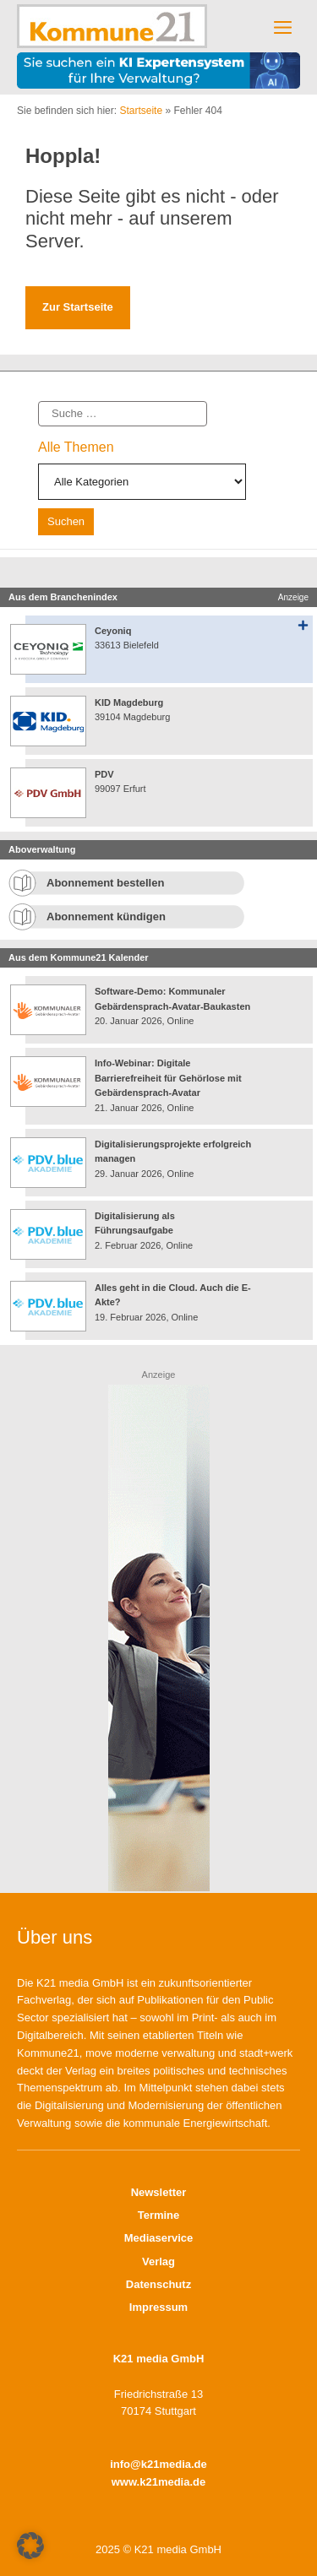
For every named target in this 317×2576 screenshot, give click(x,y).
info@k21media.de (158, 2464)
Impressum (158, 2307)
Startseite (140, 111)
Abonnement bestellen (105, 882)
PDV (104, 774)
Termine (159, 2215)
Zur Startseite (77, 307)
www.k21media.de (159, 2482)
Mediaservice (159, 2238)
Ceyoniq (113, 631)
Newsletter (159, 2192)
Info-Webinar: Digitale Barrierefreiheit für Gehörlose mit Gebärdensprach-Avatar (168, 1078)
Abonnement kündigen (106, 916)
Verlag (158, 2261)
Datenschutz (158, 2284)
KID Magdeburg (129, 702)
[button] (30, 2545)
